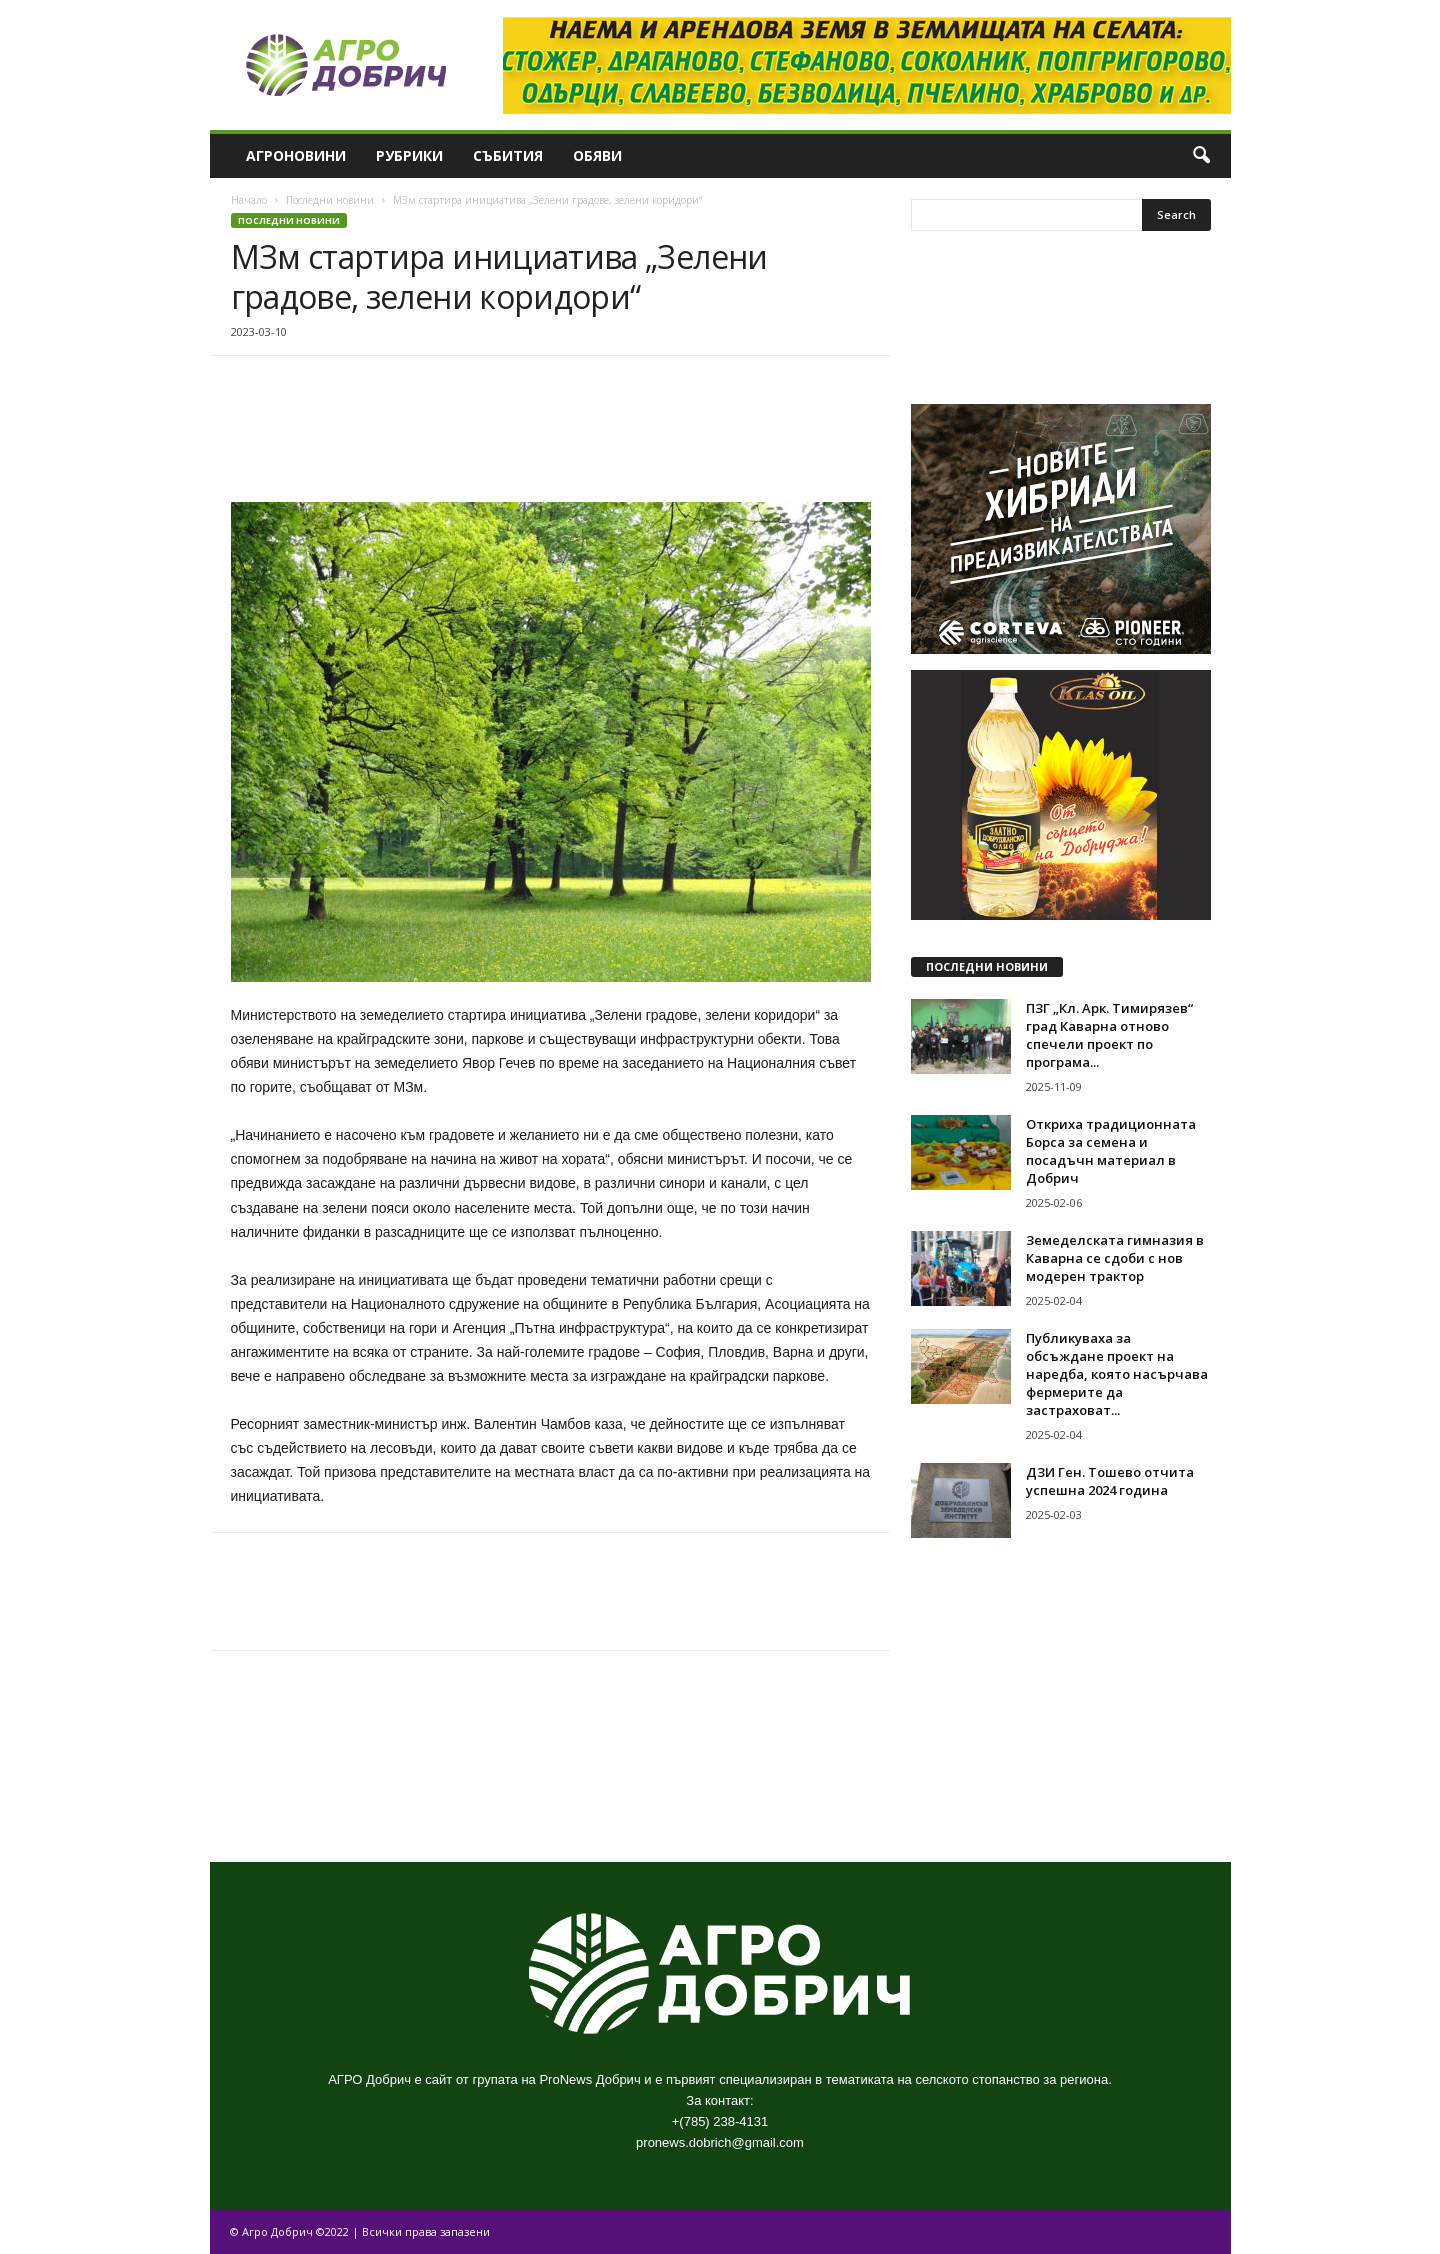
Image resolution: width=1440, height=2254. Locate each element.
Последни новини (330, 200)
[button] (1201, 156)
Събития (508, 155)
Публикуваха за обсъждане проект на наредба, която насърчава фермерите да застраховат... (1117, 1374)
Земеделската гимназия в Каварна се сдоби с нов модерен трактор (1115, 1258)
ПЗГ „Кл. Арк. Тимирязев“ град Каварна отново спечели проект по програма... (1109, 1035)
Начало (249, 200)
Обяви (597, 155)
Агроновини (296, 155)
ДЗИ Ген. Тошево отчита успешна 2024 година (1110, 1481)
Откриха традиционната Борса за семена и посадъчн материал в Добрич (1111, 1151)
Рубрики (409, 155)
